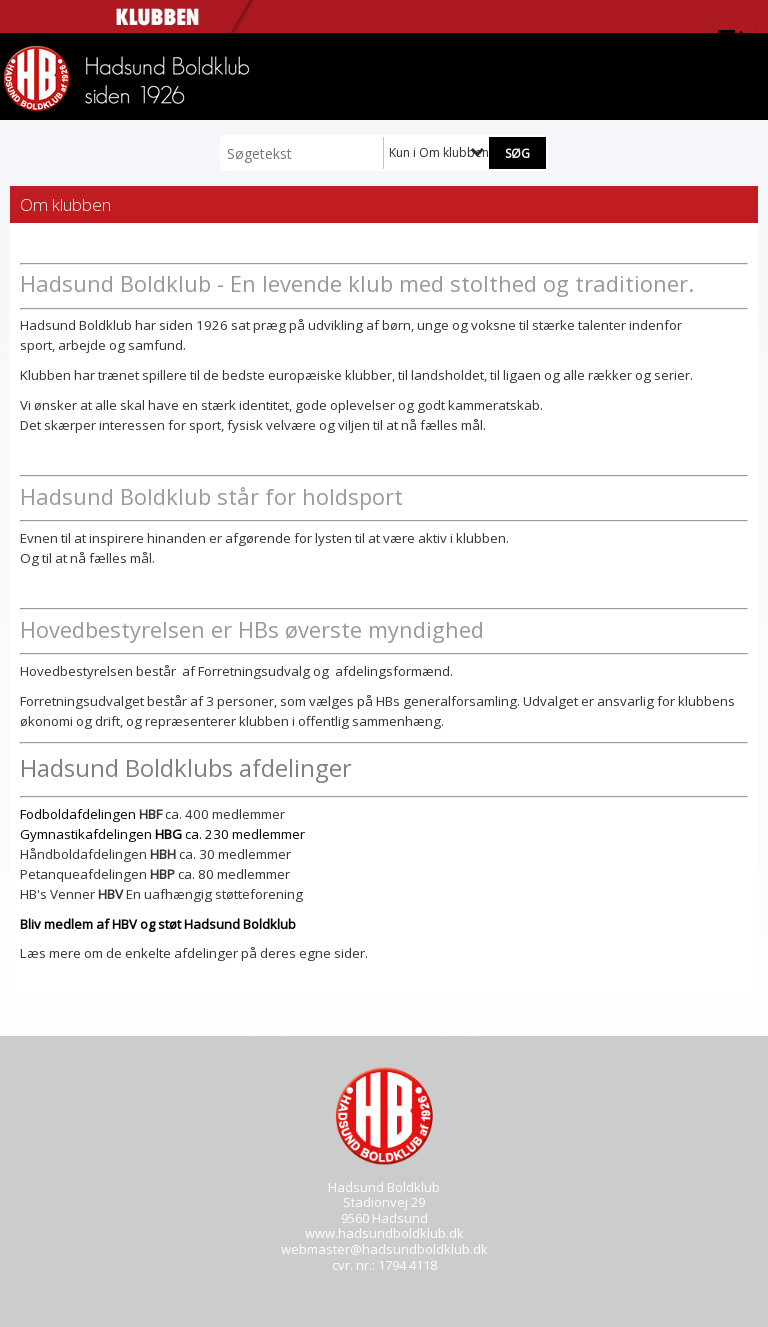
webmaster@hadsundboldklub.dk (384, 1249)
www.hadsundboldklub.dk (384, 1233)
